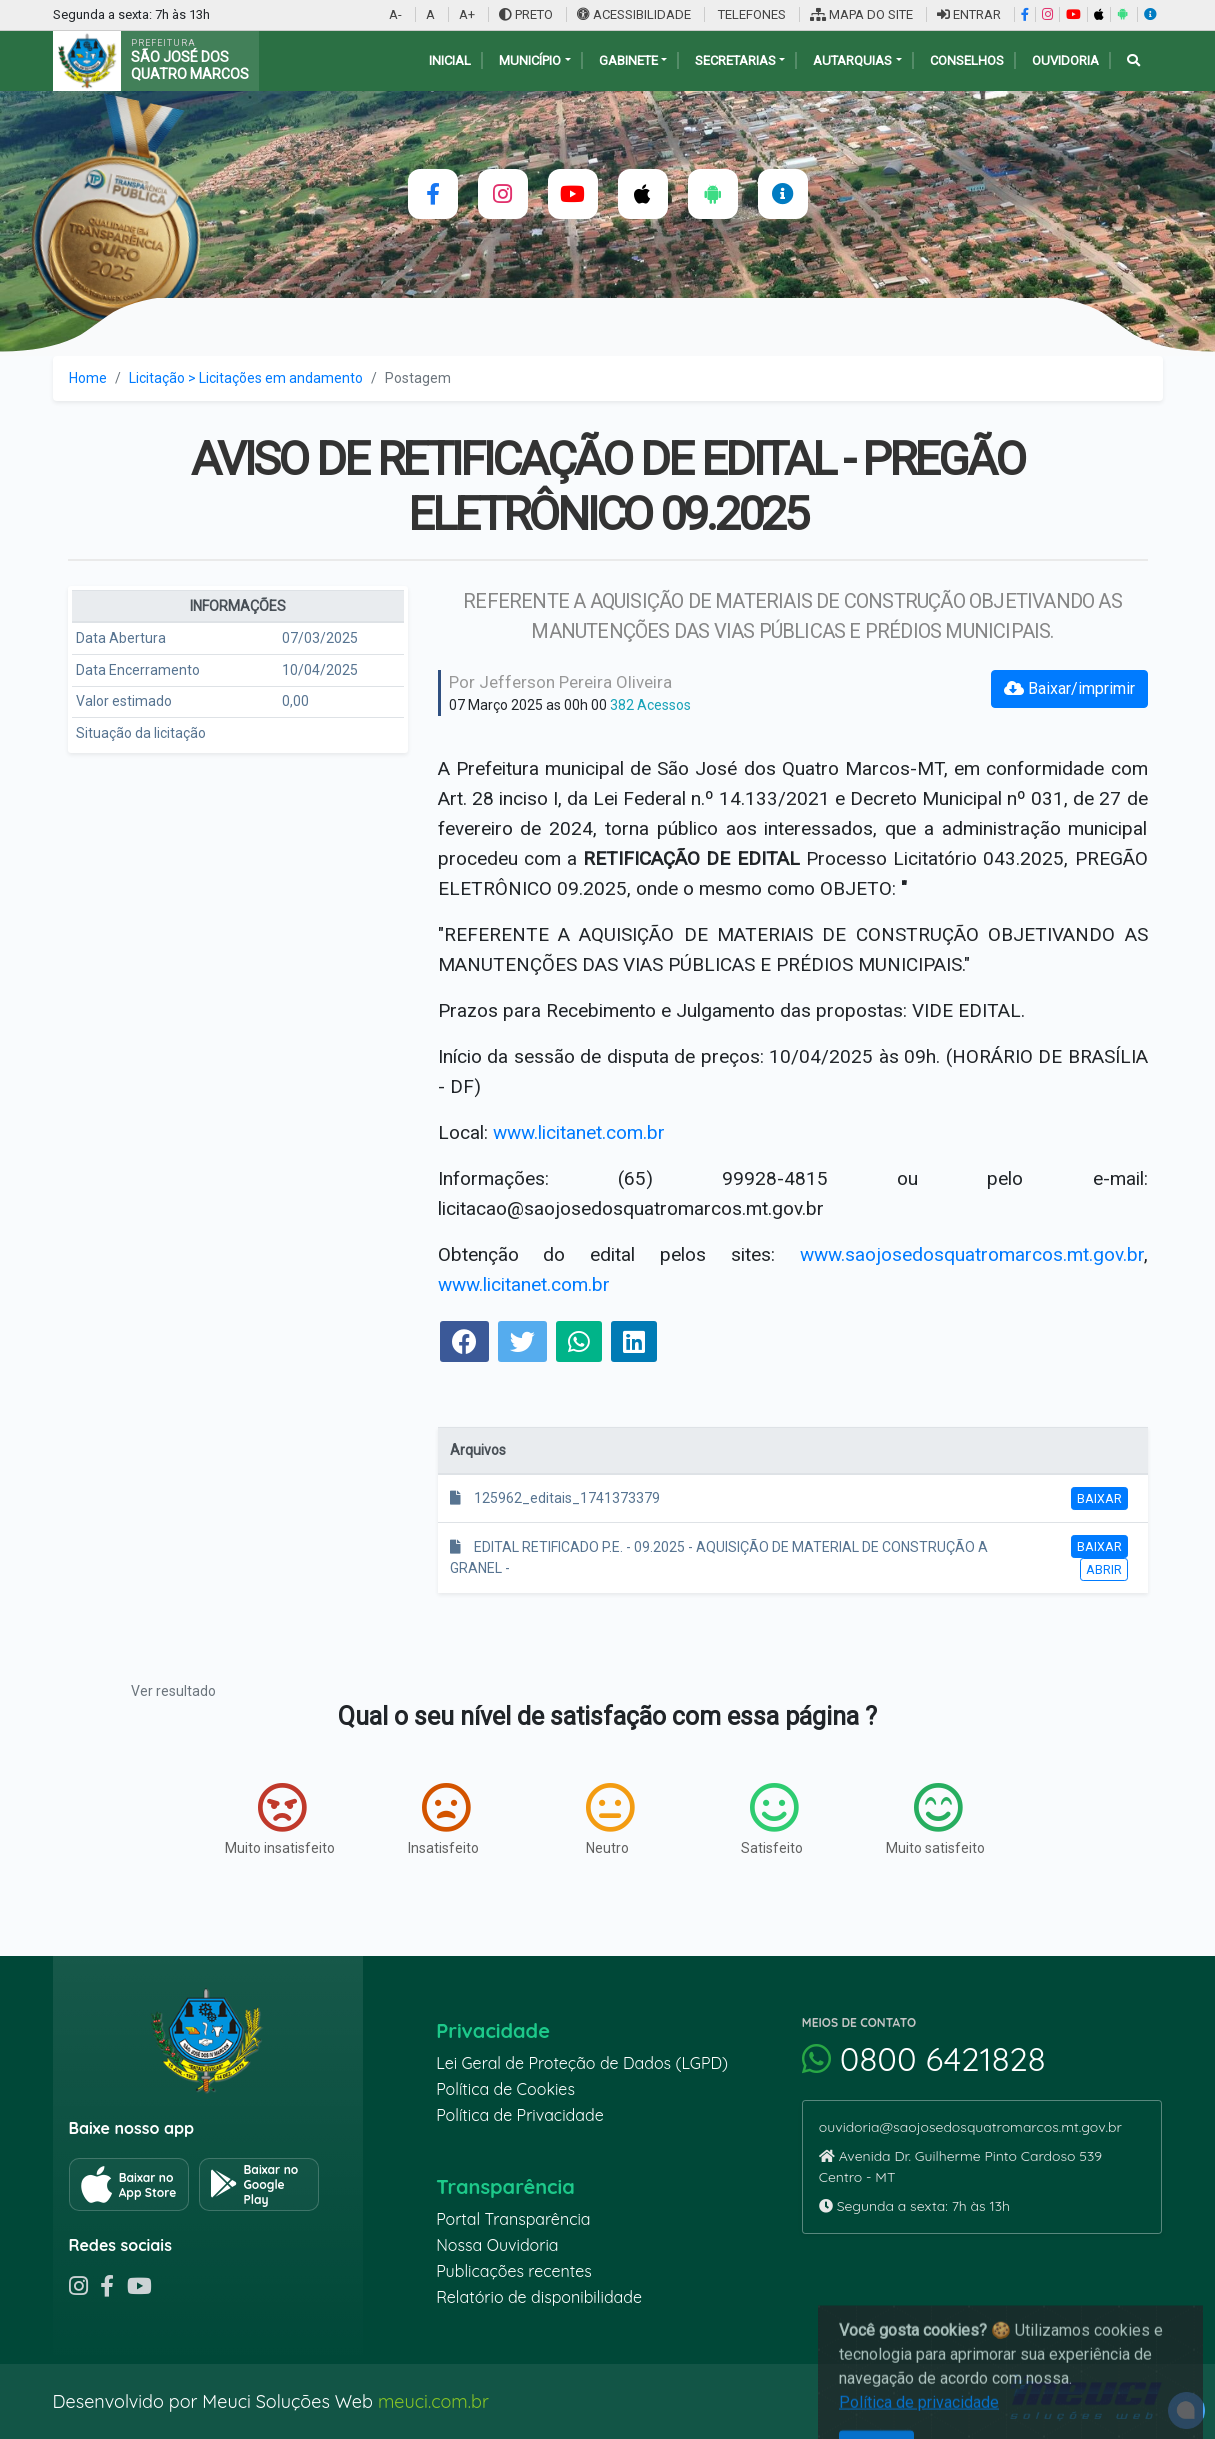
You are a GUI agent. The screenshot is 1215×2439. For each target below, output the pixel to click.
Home (88, 378)
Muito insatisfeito (280, 1819)
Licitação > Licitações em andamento (246, 378)
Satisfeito (772, 1819)
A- (395, 14)
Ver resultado (173, 1691)
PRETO (526, 14)
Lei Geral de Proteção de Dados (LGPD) (582, 2063)
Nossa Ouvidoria (497, 2245)
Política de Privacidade (520, 2115)
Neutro (610, 1819)
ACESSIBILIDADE (635, 14)
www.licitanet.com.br (579, 1132)
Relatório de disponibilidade (539, 2297)
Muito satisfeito (935, 1819)
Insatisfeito (443, 1819)
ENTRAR (969, 14)
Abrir (1104, 1569)
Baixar (1099, 1498)
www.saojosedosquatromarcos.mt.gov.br (972, 1254)
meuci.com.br (433, 2401)
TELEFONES (750, 14)
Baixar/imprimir (1069, 688)
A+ (467, 14)
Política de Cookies (505, 2089)
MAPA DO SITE (861, 14)
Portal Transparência (513, 2219)
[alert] (1186, 2410)
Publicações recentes (514, 2271)
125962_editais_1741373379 (555, 1498)
